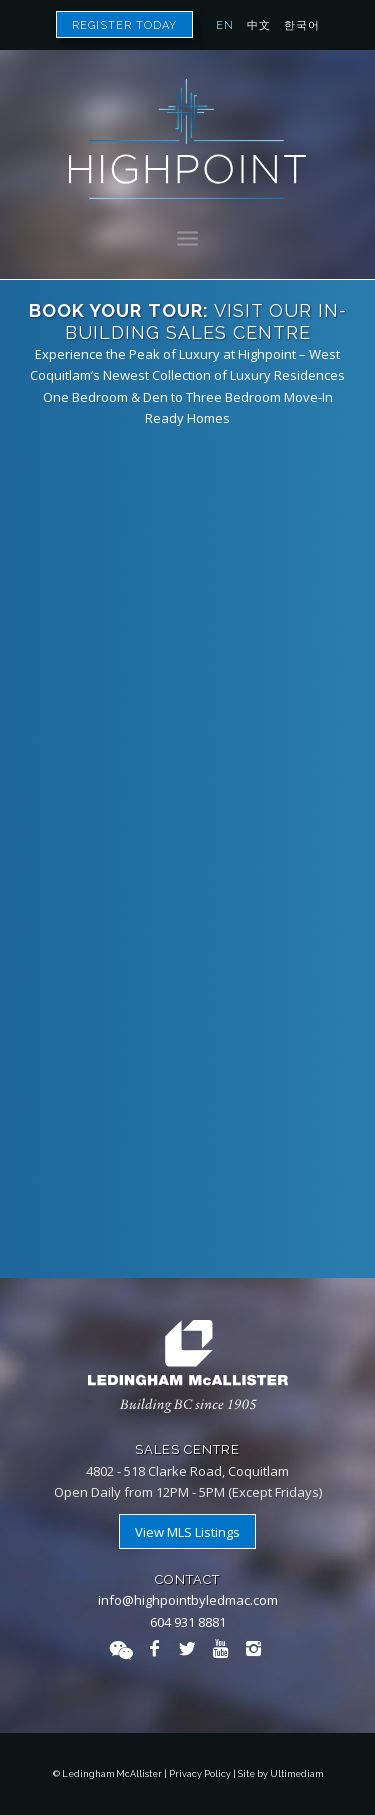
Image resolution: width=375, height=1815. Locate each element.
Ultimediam (296, 1774)
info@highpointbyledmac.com (188, 1600)
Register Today (124, 25)
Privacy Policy (200, 1774)
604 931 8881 (188, 1622)
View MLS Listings (187, 1532)
